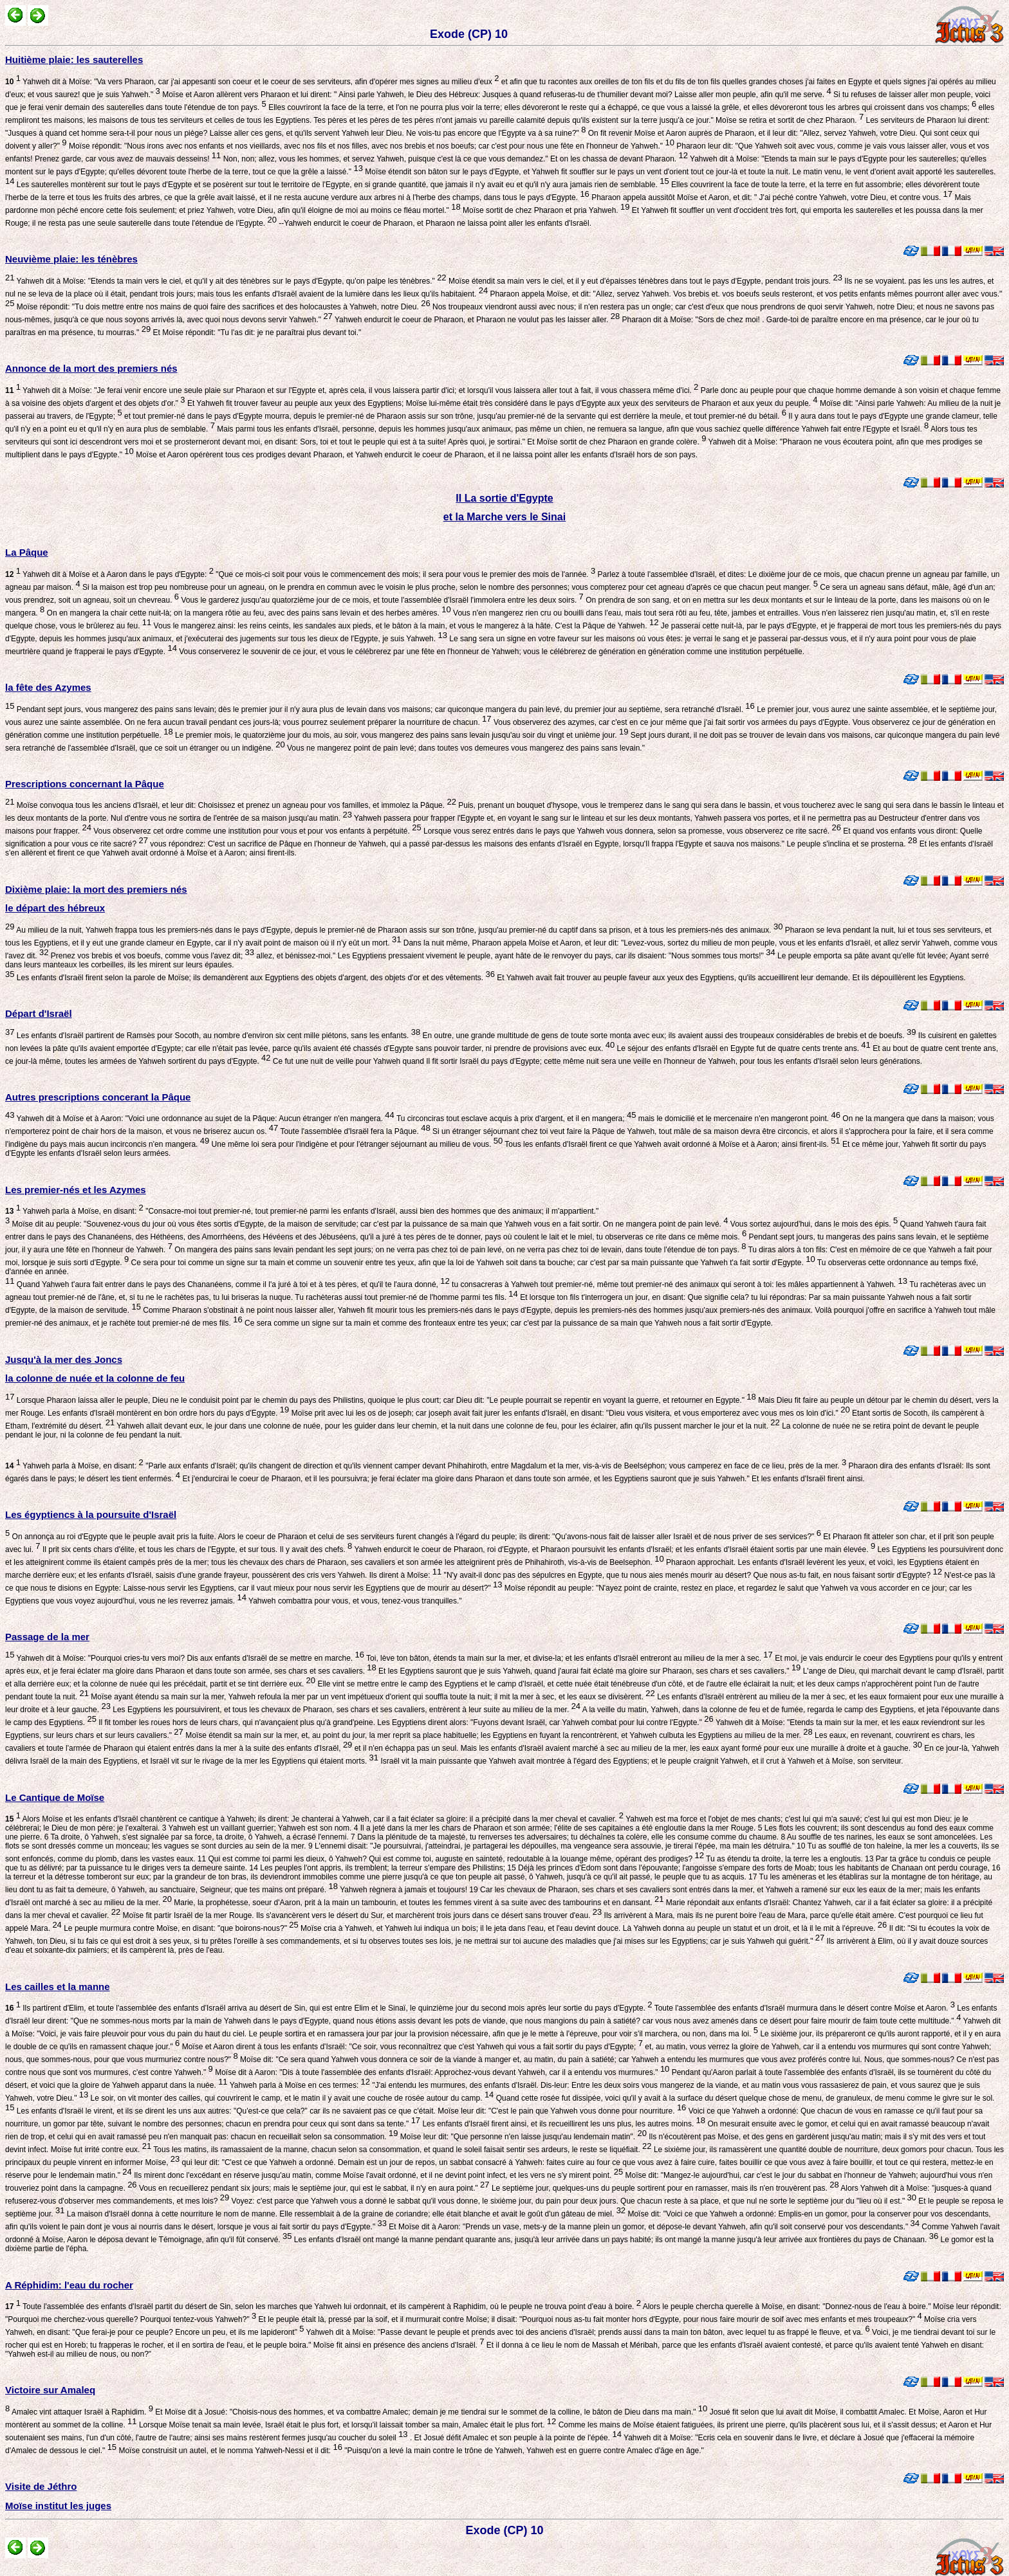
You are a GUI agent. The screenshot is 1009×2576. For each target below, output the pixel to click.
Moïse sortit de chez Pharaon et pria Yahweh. (545, 210)
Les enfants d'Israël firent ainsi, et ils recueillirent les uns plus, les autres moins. (562, 2123)
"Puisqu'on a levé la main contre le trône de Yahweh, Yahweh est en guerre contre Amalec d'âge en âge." (523, 2450)
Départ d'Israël (38, 1013)
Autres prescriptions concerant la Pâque (97, 1097)
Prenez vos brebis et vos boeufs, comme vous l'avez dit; (151, 955)
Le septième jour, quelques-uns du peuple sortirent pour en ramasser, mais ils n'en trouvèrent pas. (664, 2188)
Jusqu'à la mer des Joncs (63, 1359)
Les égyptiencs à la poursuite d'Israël (90, 1514)
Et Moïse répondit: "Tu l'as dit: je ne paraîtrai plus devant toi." (256, 332)
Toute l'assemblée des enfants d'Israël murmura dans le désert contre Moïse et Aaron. (804, 2008)
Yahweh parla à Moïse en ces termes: (299, 2085)
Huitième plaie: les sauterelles (74, 59)
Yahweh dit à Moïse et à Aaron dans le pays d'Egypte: (109, 574)
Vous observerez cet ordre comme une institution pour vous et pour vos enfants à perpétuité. (256, 831)
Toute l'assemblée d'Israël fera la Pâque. (354, 1131)
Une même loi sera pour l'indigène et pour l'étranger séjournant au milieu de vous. (356, 1144)
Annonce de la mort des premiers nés (91, 368)
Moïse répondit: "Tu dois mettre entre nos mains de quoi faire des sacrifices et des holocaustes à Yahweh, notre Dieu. (222, 306)
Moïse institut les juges (58, 2505)
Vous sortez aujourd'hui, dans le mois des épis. (813, 1224)
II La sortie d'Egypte (504, 498)
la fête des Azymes (48, 687)
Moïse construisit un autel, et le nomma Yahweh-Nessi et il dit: (229, 2450)
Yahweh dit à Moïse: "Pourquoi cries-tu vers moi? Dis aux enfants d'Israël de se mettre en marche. (189, 1658)
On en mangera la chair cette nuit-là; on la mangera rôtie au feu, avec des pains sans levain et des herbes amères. (247, 612)
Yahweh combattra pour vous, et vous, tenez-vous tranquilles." (354, 1600)
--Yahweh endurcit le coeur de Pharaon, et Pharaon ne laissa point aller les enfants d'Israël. (434, 223)
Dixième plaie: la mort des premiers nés (96, 889)
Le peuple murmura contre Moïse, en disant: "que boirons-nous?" (180, 1928)
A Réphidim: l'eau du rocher (69, 2284)
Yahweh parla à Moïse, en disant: (74, 1211)
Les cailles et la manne (57, 1986)
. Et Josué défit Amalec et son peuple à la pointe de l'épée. (515, 2437)
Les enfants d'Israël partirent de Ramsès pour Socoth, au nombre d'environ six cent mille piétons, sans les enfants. (217, 1035)
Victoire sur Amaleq (50, 2389)
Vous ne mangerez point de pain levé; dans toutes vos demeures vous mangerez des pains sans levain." (465, 748)
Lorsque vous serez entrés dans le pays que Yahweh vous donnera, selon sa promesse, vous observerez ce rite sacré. (631, 831)
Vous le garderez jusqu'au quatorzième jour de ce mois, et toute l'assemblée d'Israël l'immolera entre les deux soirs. (381, 600)
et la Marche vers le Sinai (504, 516)
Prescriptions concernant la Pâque (84, 783)
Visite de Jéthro (41, 2486)
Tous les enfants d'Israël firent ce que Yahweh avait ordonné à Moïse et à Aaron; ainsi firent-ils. (671, 1144)
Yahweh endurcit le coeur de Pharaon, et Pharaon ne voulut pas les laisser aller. (476, 319)
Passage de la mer (47, 1636)
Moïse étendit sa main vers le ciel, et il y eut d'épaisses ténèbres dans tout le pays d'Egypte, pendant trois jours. (644, 281)
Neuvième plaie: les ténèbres (71, 258)
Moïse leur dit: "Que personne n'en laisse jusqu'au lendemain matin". (522, 2136)
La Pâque (26, 552)
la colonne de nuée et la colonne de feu (95, 1378)
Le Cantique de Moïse (54, 1797)
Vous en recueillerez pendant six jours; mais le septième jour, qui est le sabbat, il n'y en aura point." (313, 2188)
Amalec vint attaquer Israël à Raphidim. (81, 2411)
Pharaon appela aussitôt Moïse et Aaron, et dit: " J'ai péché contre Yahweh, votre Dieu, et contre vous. (770, 197)
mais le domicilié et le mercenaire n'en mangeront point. (738, 1118)
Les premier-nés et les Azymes (75, 1189)
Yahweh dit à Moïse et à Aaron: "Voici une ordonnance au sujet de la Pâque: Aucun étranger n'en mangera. (204, 1118)
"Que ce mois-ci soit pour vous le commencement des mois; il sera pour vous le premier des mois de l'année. (404, 574)
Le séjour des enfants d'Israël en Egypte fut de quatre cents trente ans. (743, 1048)
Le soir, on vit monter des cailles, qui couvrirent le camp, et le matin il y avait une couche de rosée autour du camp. (291, 2098)
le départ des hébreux (55, 907)
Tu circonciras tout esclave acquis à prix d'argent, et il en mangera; (515, 1118)
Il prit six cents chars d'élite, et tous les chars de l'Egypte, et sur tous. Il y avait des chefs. (197, 1549)
